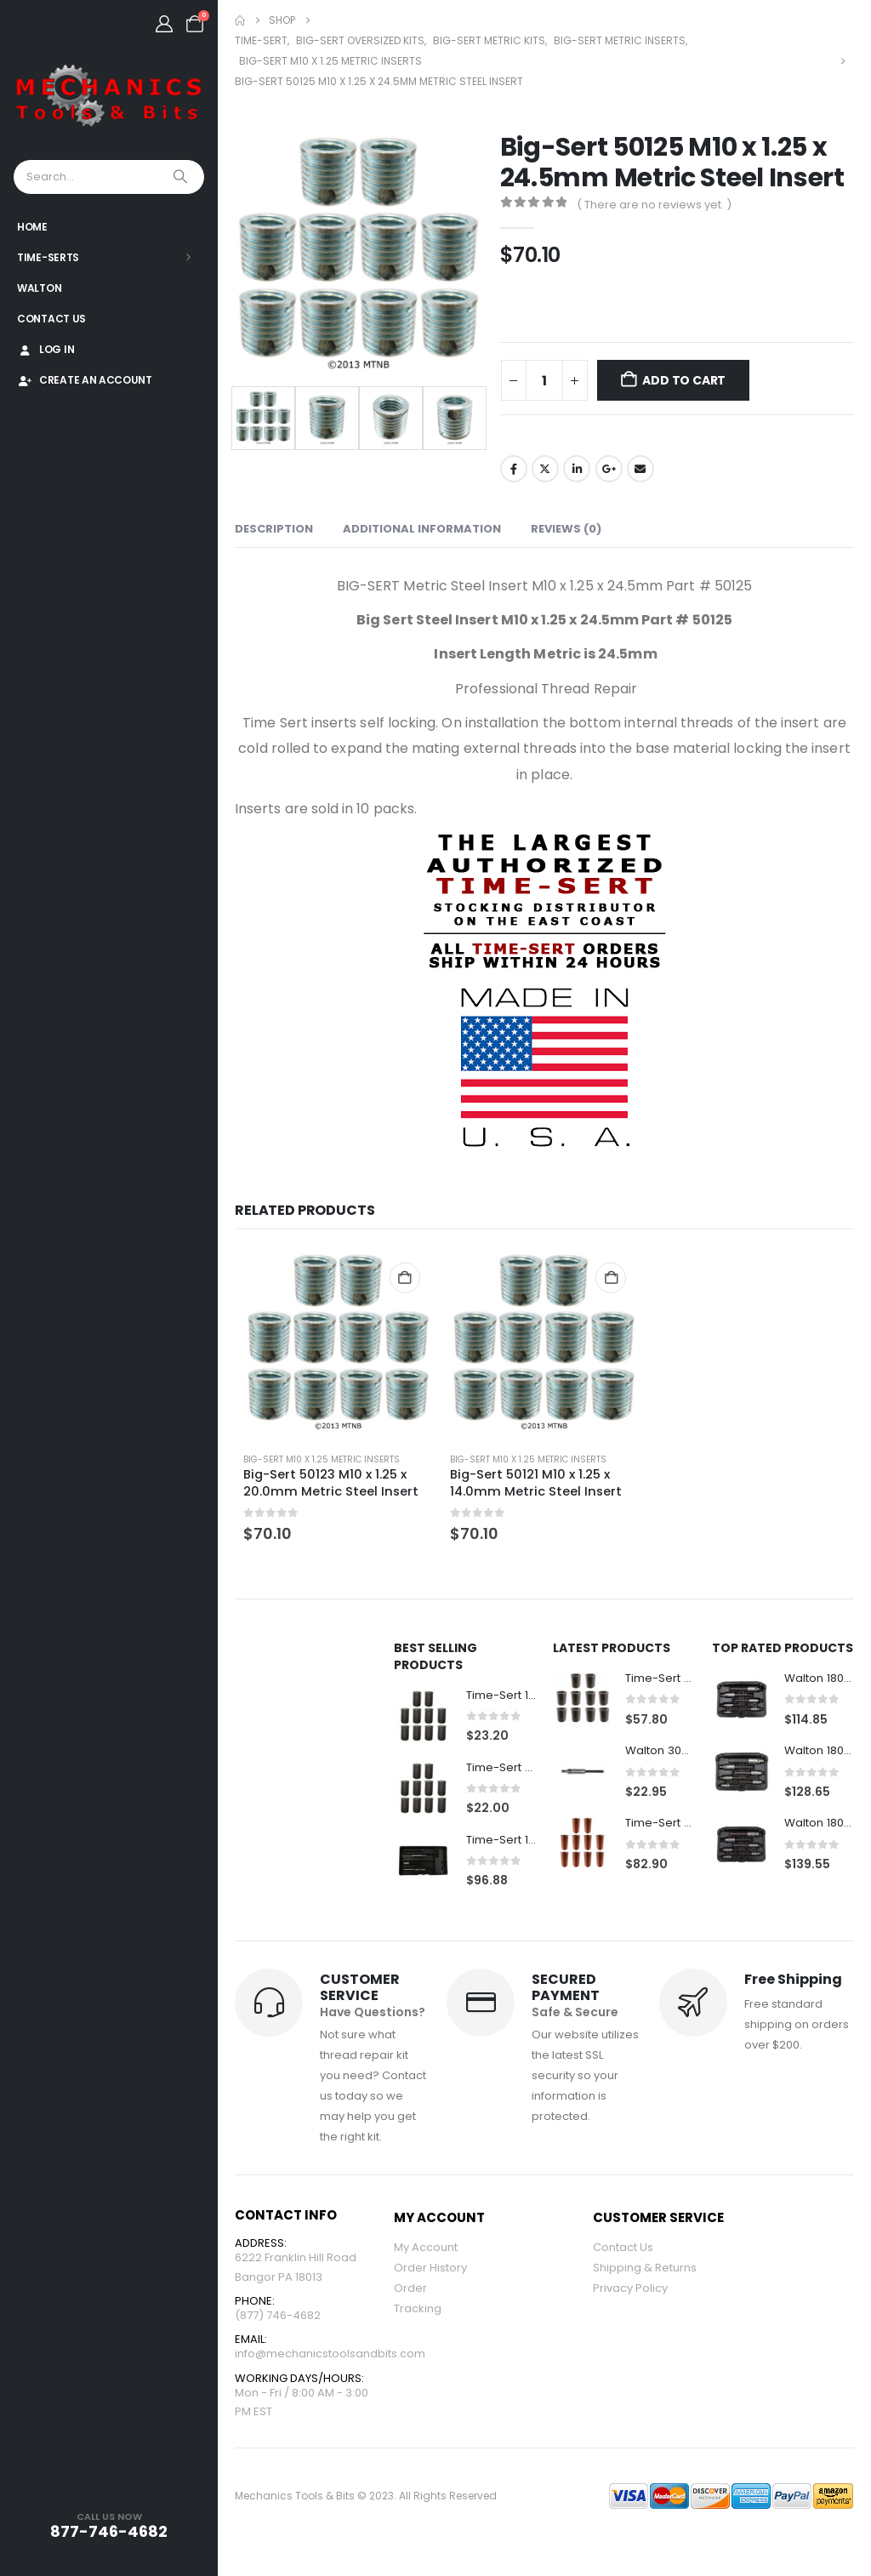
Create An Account (84, 380)
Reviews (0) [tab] (566, 529)
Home (32, 226)
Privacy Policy (630, 2290)
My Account (426, 2250)
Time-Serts (48, 257)
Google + (609, 468)
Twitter (545, 468)
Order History (430, 2270)
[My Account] (164, 24)
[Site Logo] (109, 97)
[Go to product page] (338, 1343)
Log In (45, 349)
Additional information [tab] (422, 529)
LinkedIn (576, 468)
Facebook (513, 468)
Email (640, 468)
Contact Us (51, 318)
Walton (39, 288)
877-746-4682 (109, 2531)
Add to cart (684, 380)
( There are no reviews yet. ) (654, 205)
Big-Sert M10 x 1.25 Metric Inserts (321, 1459)
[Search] (182, 177)
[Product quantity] (544, 380)
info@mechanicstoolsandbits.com (330, 2361)
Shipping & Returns (645, 2270)
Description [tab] (274, 529)
